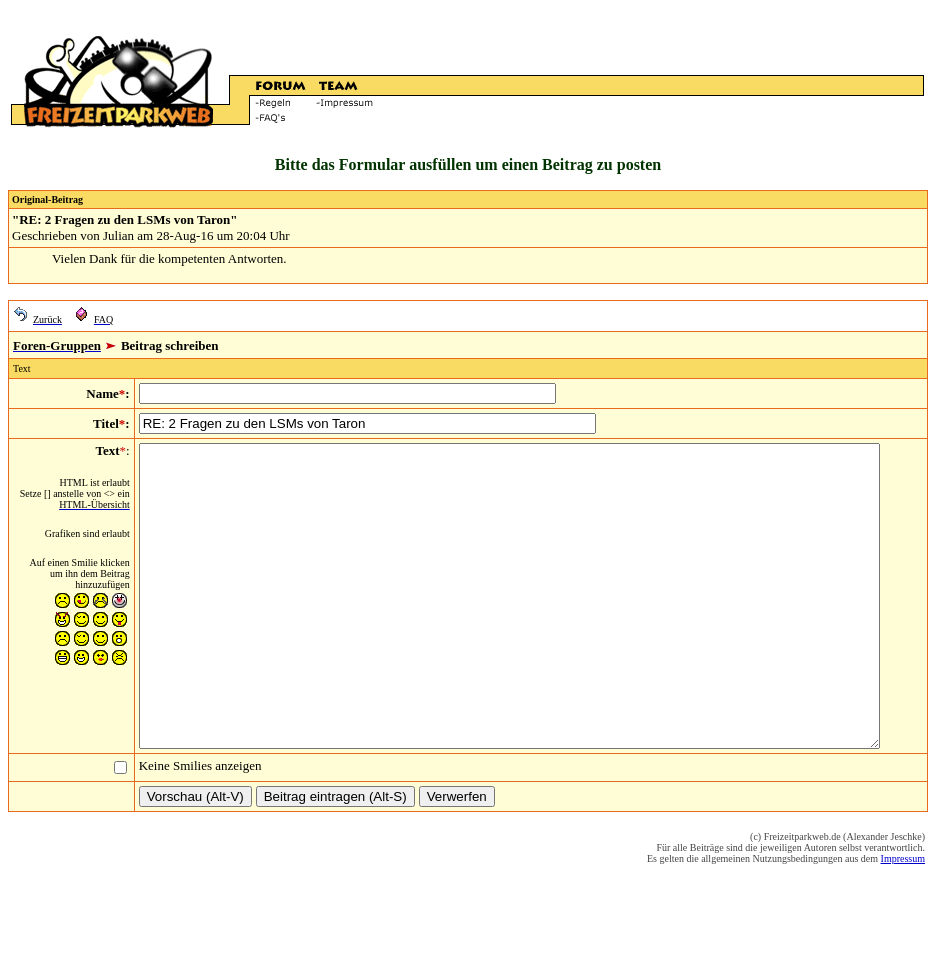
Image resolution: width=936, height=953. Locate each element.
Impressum (903, 918)
